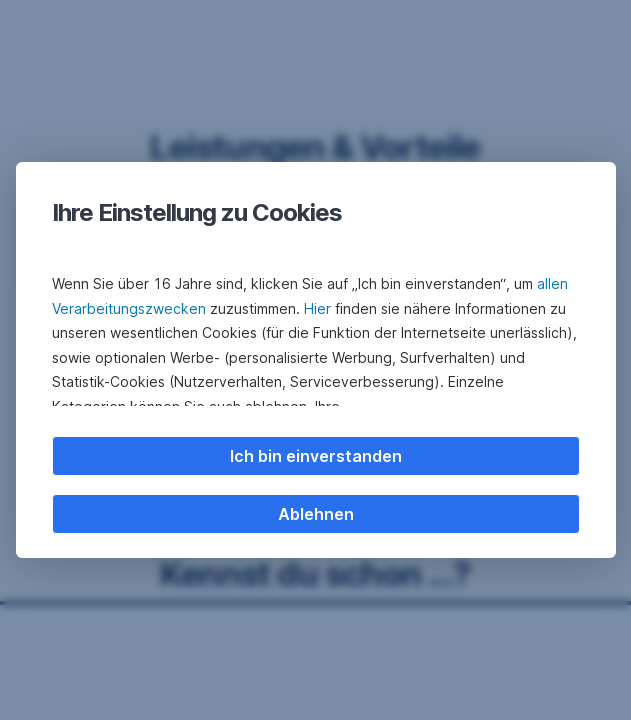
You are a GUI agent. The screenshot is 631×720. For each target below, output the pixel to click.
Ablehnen (316, 514)
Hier (317, 308)
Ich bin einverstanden (316, 456)
